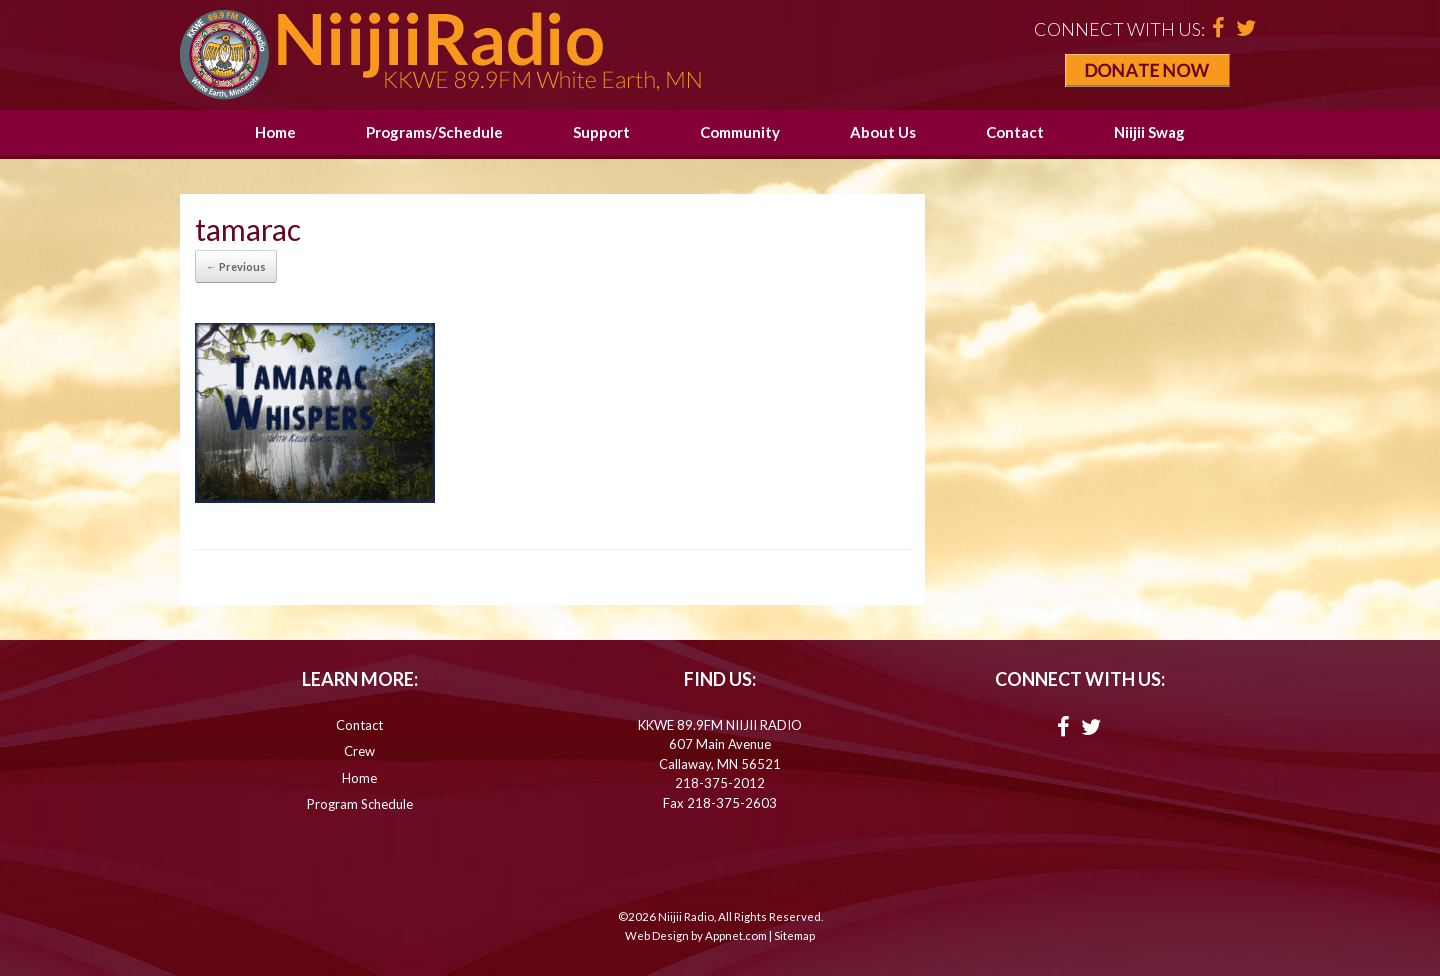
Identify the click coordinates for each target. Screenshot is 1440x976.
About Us (883, 132)
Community (740, 132)
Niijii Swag (1149, 132)
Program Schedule (360, 804)
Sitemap (794, 935)
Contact (1015, 132)
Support (601, 132)
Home (275, 132)
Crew (359, 751)
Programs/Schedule (434, 132)
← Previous (236, 266)
